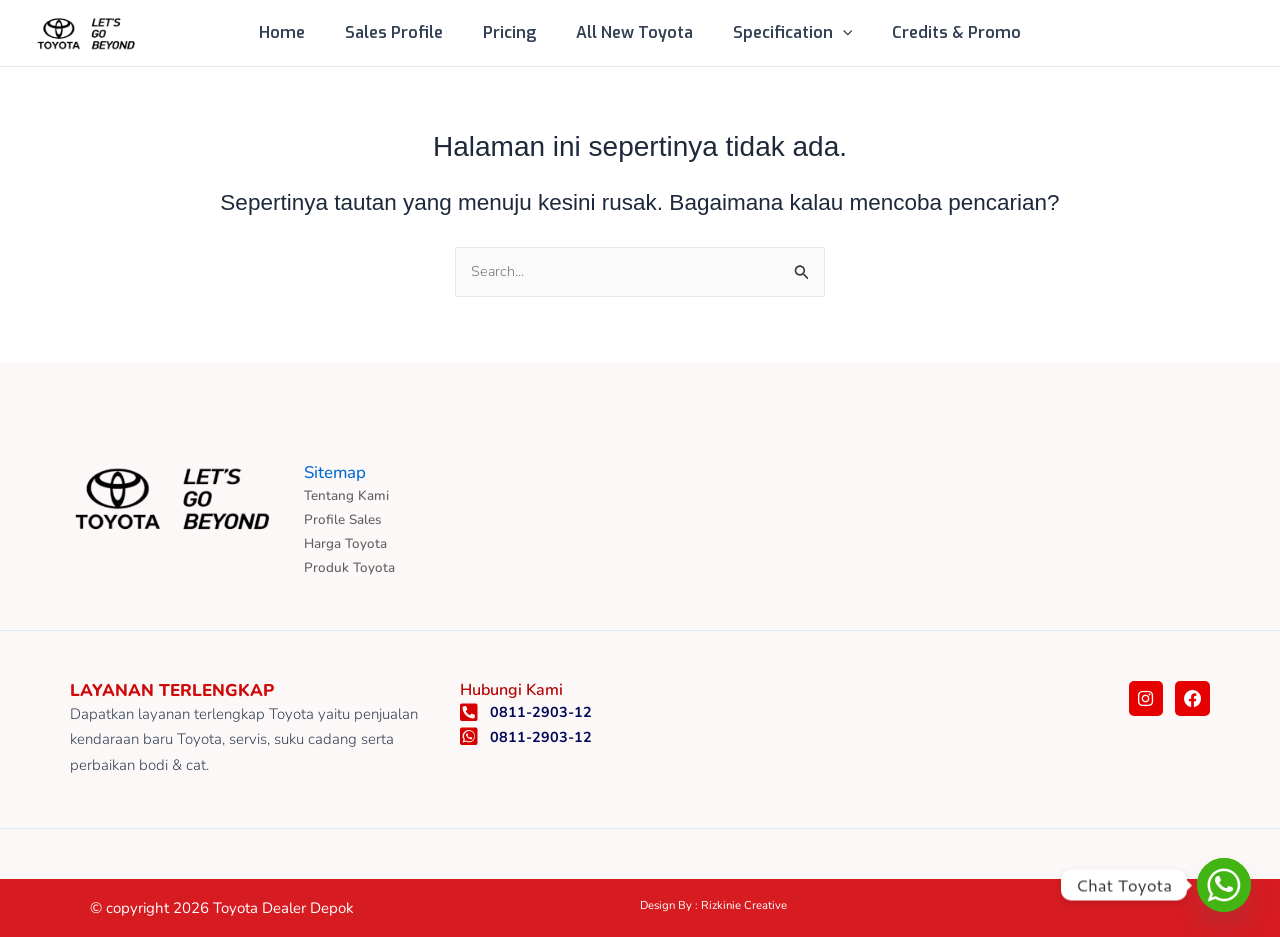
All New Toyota (630, 32)
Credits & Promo (936, 32)
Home (302, 32)
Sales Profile (406, 32)
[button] (831, 33)
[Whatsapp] (1224, 885)
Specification (781, 33)
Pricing (513, 32)
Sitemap (338, 468)
